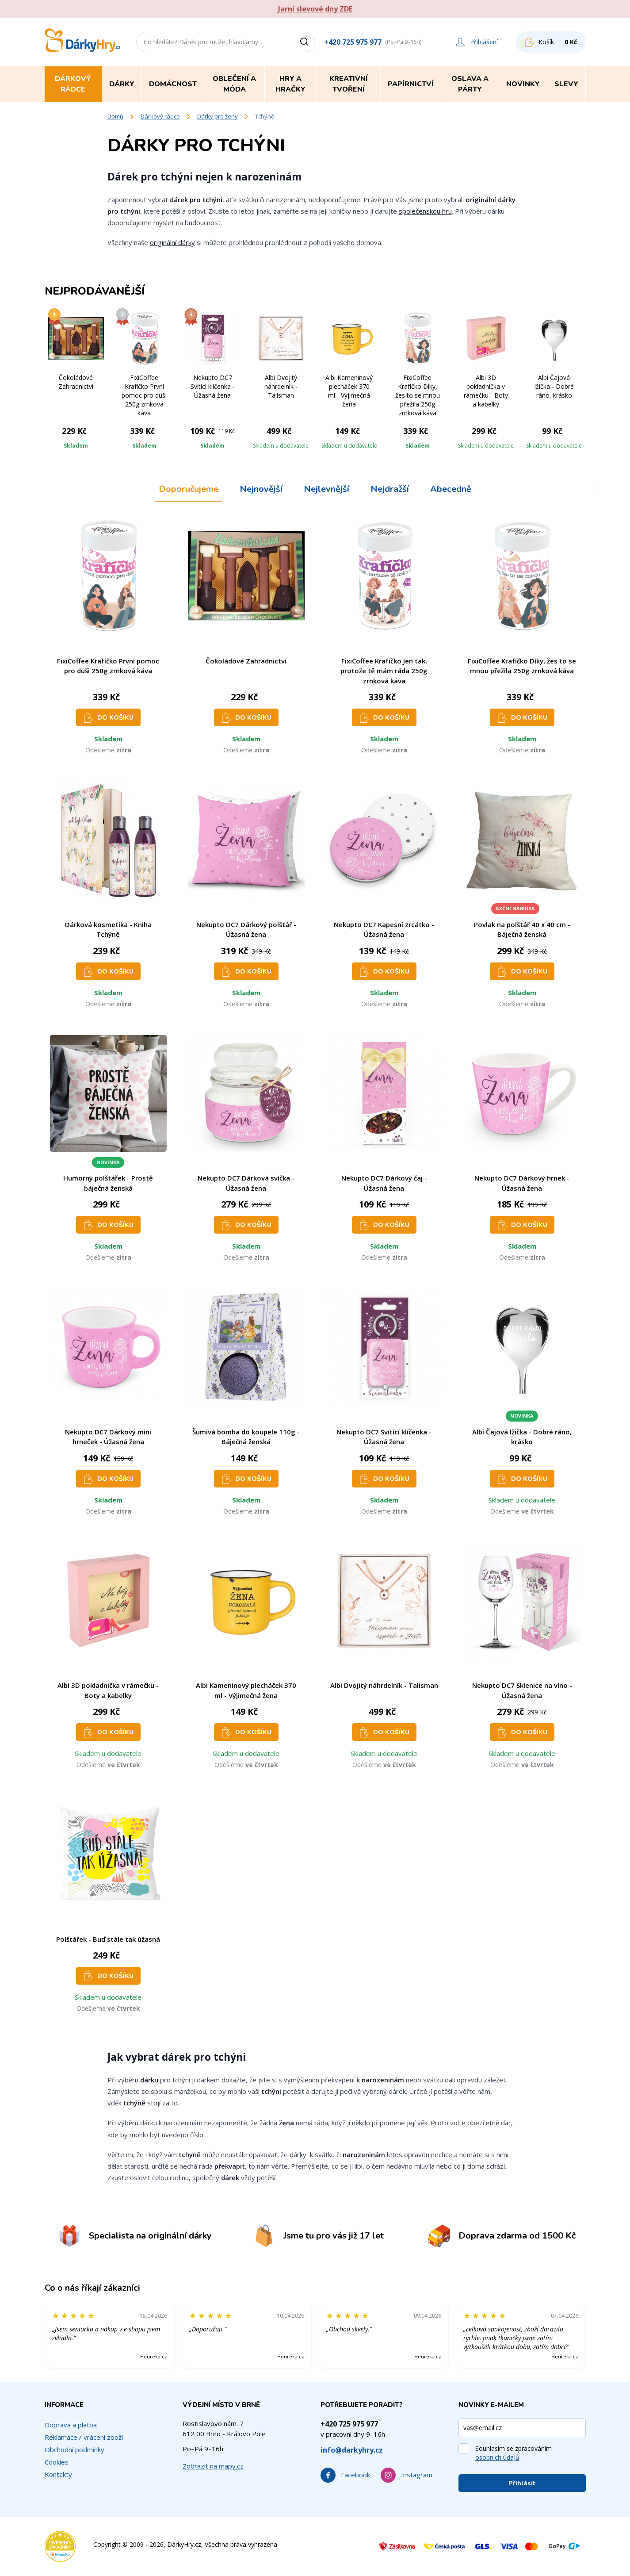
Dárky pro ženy (217, 116)
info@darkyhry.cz (352, 2450)
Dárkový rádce (160, 116)
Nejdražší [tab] (389, 489)
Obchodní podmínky (74, 2449)
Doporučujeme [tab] (188, 489)
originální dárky (172, 242)
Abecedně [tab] (450, 489)
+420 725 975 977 (353, 42)
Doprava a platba (71, 2424)
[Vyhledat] (307, 42)
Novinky (523, 84)
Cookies (57, 2461)
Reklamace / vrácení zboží (84, 2437)
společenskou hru (425, 211)
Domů (115, 116)
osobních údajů (497, 2457)
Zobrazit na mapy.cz (213, 2465)
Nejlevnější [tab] (326, 489)
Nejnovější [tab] (261, 489)
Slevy (566, 84)
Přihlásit (522, 2483)
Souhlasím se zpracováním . (513, 2452)
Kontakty (58, 2474)
